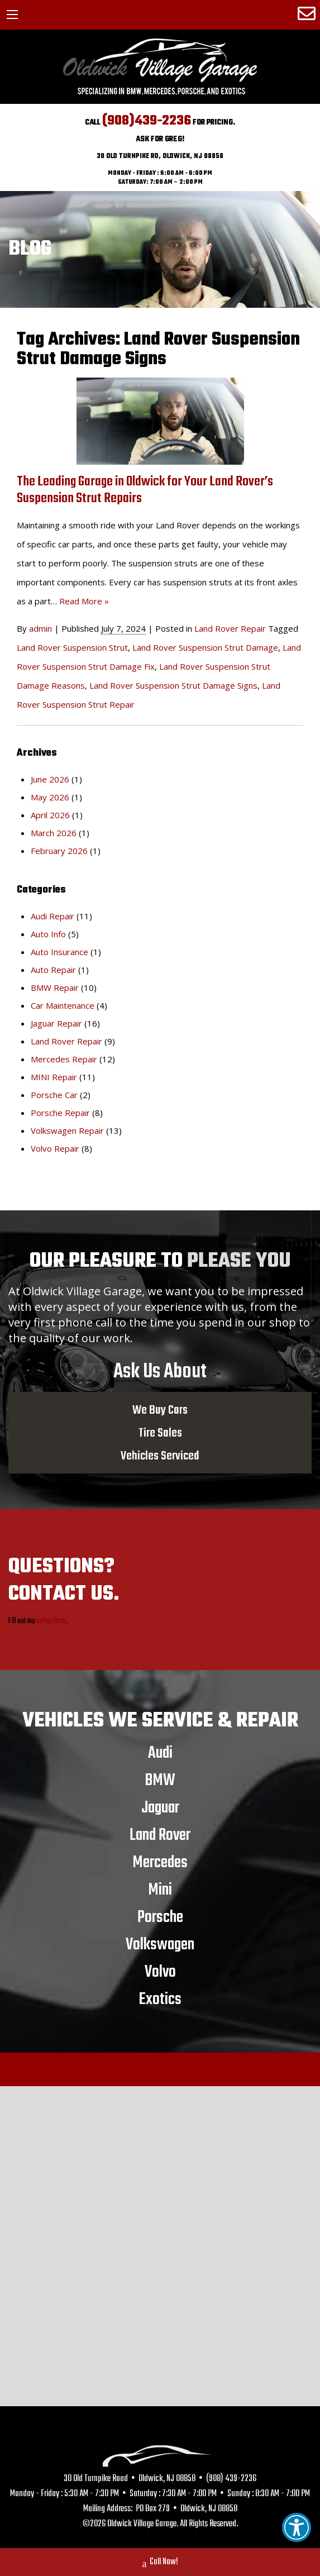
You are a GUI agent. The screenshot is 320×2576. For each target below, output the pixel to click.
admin (40, 628)
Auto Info (48, 933)
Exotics (160, 1999)
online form (51, 1621)
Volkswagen (160, 1944)
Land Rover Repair (230, 628)
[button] (296, 2527)
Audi (160, 1752)
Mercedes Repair (64, 1059)
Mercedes (160, 1862)
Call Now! (160, 2563)
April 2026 (50, 814)
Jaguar (160, 1807)
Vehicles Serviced (160, 1455)
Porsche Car (54, 1094)
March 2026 (54, 832)
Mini (160, 1889)
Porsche (160, 1916)
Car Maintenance (62, 1005)
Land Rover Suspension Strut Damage (205, 647)
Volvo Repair (55, 1148)
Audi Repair (52, 916)
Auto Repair (53, 969)
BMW (160, 1780)
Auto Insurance (59, 951)
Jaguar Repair (56, 1023)
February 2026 (59, 850)
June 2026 (50, 779)
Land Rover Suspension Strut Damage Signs (173, 685)
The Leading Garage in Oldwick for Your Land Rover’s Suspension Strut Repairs (145, 490)
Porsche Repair (60, 1112)
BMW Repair (55, 987)
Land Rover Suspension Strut (72, 647)
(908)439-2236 (146, 121)
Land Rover (160, 1834)
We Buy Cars (160, 1410)
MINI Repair (54, 1076)
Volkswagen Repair (67, 1130)
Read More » (84, 601)
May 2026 (50, 797)
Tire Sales (160, 1432)
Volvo (160, 1971)
